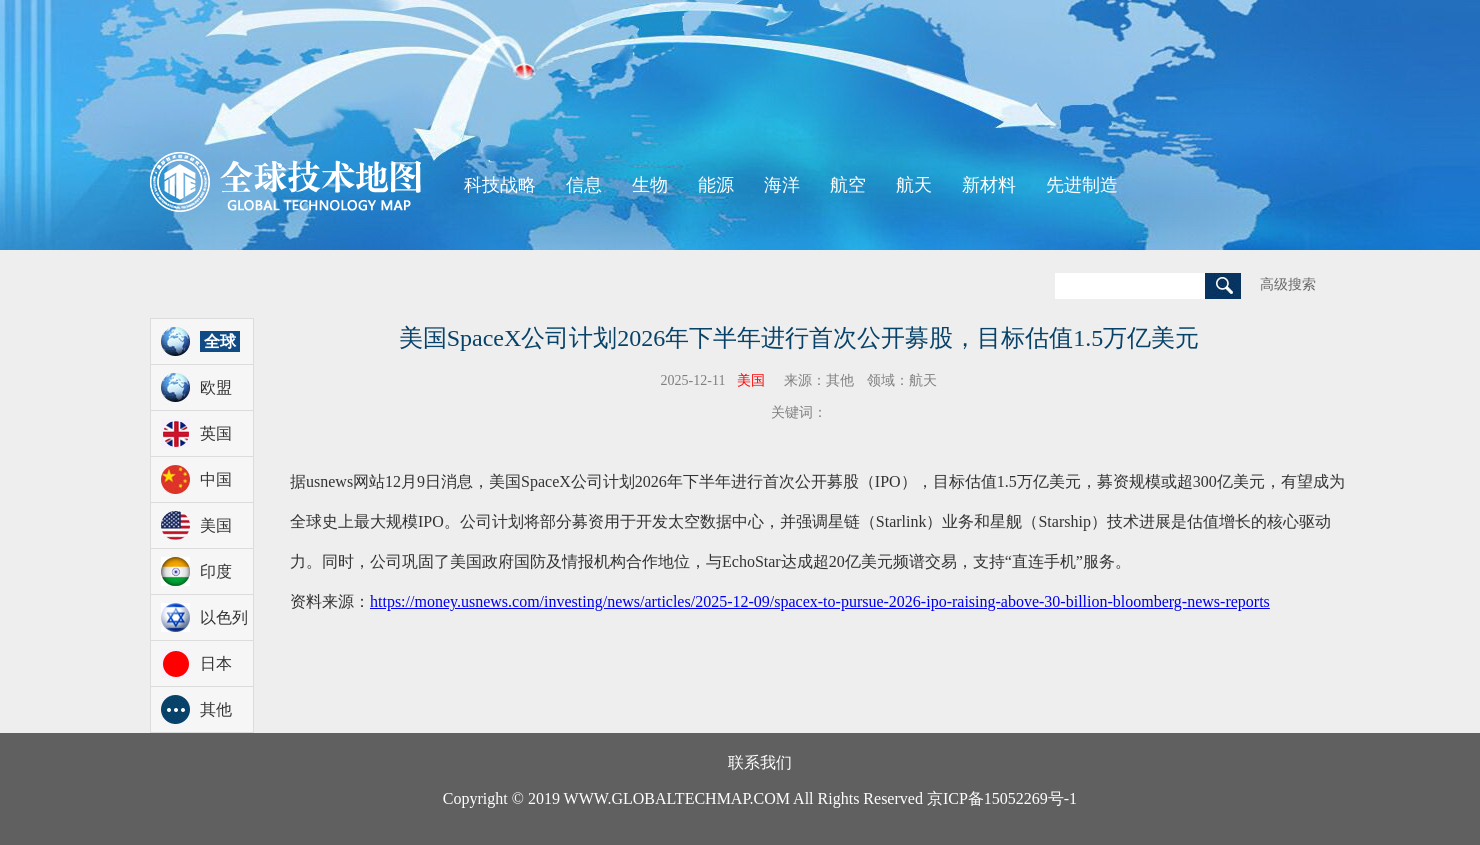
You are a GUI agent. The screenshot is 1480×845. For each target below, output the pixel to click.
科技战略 (500, 185)
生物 (650, 185)
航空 (848, 185)
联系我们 (760, 762)
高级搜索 (1288, 284)
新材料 (989, 185)
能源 (716, 185)
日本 (216, 663)
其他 (216, 709)
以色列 (224, 617)
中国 (216, 479)
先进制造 (1082, 185)
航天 (914, 185)
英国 (216, 433)
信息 (584, 185)
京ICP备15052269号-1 (1002, 798)
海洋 (782, 185)
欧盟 (216, 387)
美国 (216, 525)
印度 (216, 571)
